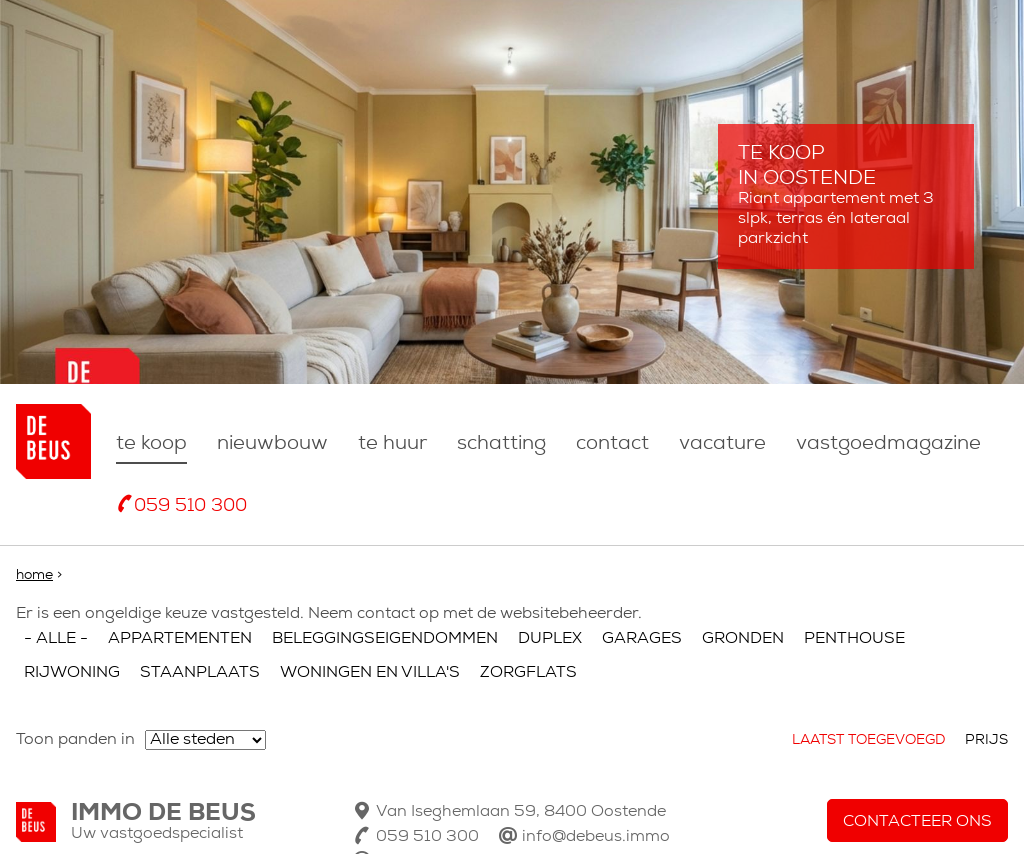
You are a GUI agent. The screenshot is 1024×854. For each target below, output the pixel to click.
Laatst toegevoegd (868, 740)
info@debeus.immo (596, 837)
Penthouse (854, 639)
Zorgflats (528, 673)
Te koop (151, 444)
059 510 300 (190, 506)
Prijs (986, 740)
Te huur (392, 444)
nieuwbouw (272, 444)
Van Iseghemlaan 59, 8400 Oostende (521, 812)
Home (34, 575)
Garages (642, 639)
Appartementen (180, 639)
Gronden (743, 639)
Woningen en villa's (370, 673)
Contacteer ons (917, 822)
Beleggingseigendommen (385, 639)
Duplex (550, 639)
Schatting (501, 444)
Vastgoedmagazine (888, 444)
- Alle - (56, 639)
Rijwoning (72, 673)
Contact (612, 444)
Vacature (722, 444)
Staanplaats (200, 673)
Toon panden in (75, 740)
